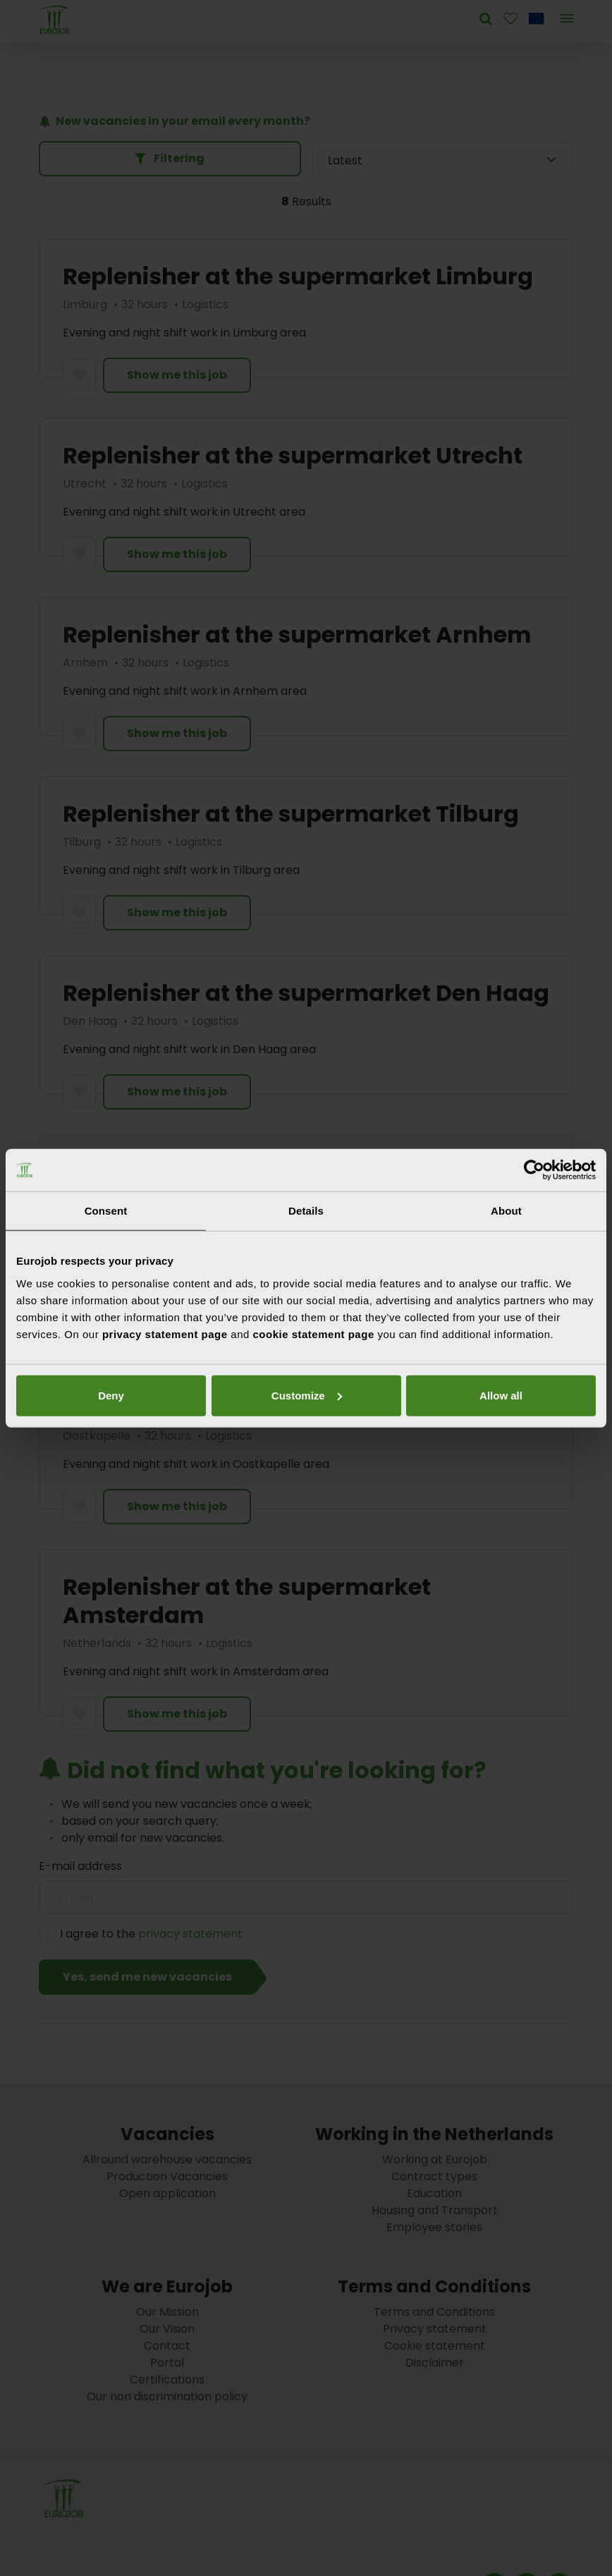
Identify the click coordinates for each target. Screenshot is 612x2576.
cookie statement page (313, 1333)
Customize (304, 1395)
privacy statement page (165, 1333)
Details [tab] (306, 1211)
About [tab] (506, 1211)
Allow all (110, 1395)
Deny (497, 1395)
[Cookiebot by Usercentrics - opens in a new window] (534, 1170)
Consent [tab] (106, 1211)
